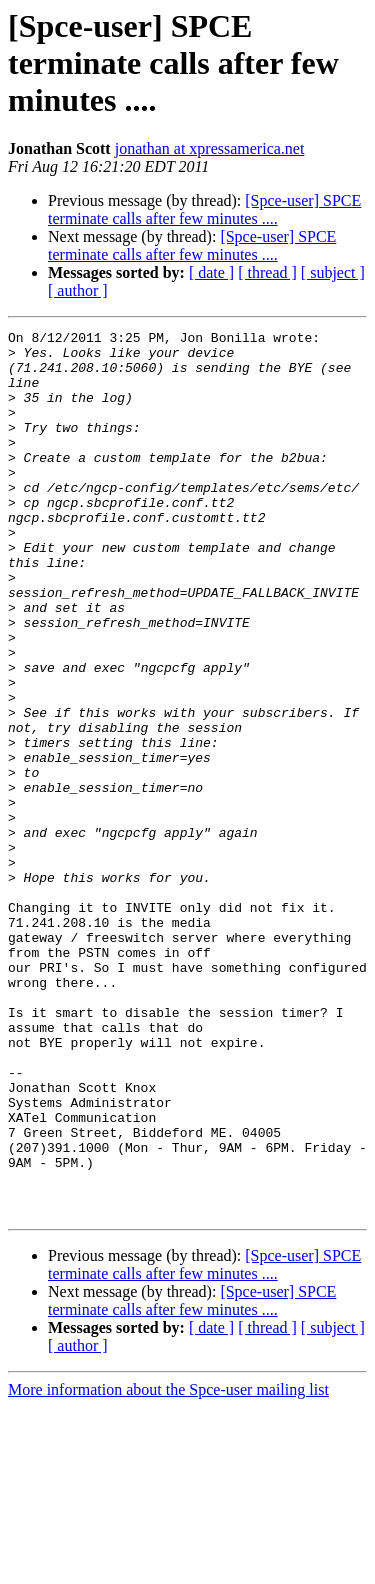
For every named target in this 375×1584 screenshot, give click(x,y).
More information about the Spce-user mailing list (168, 1566)
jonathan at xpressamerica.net (210, 148)
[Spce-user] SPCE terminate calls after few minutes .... (204, 209)
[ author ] (78, 290)
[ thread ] (267, 272)
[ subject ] (333, 272)
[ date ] (211, 272)
